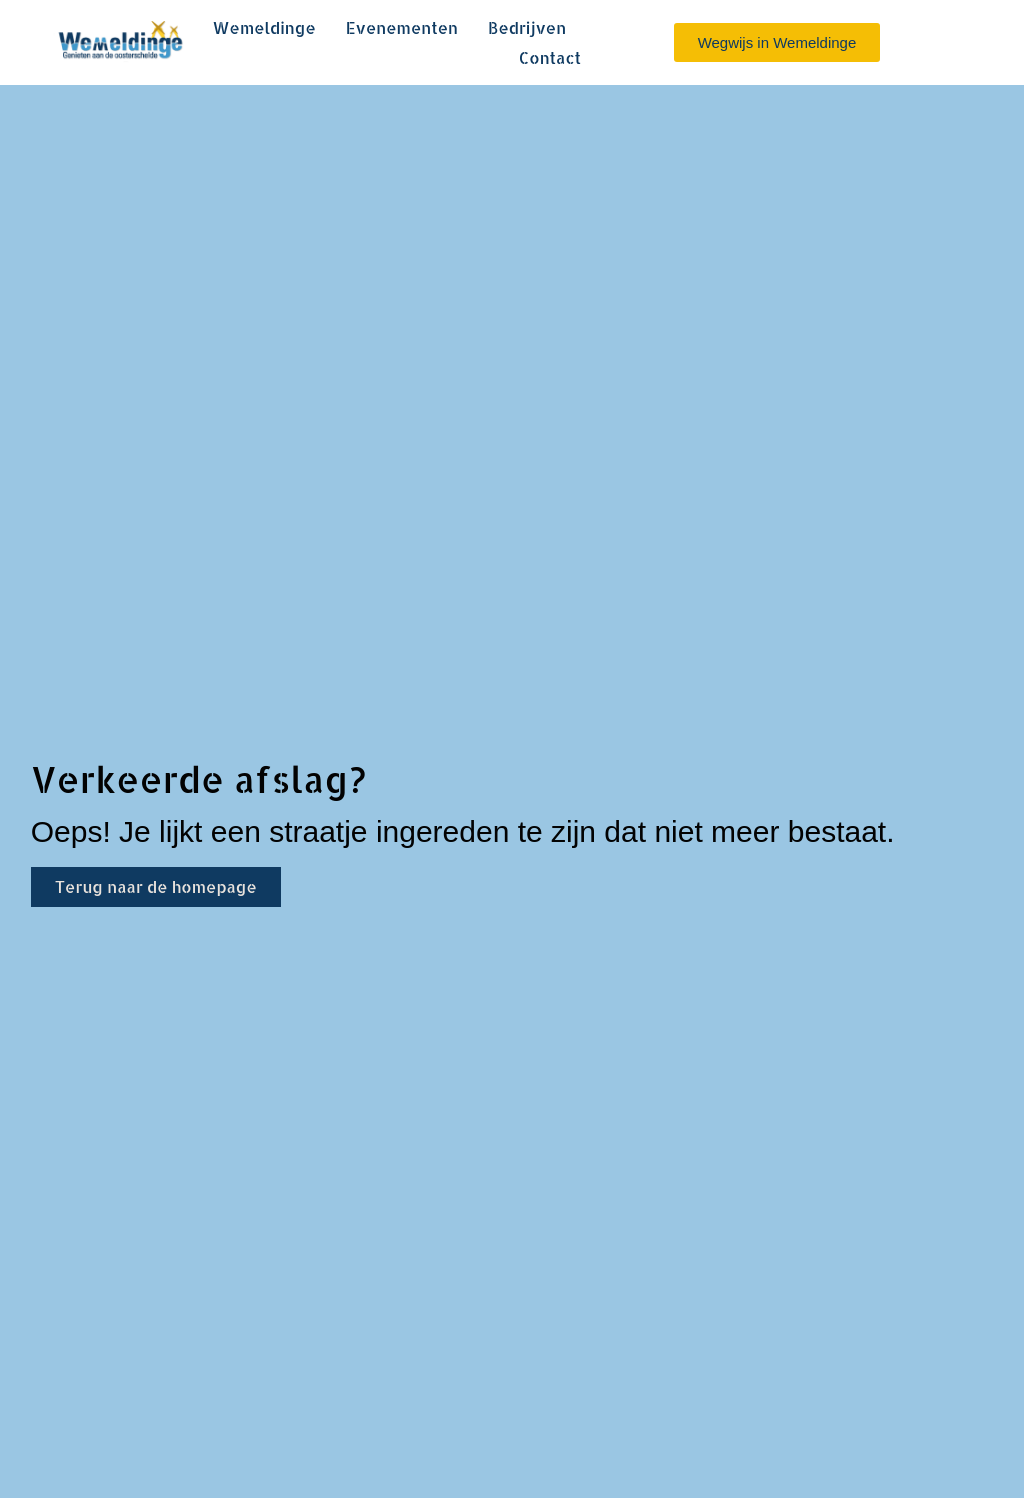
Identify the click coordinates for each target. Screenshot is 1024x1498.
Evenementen (402, 27)
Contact (550, 57)
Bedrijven (527, 27)
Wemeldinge (263, 27)
